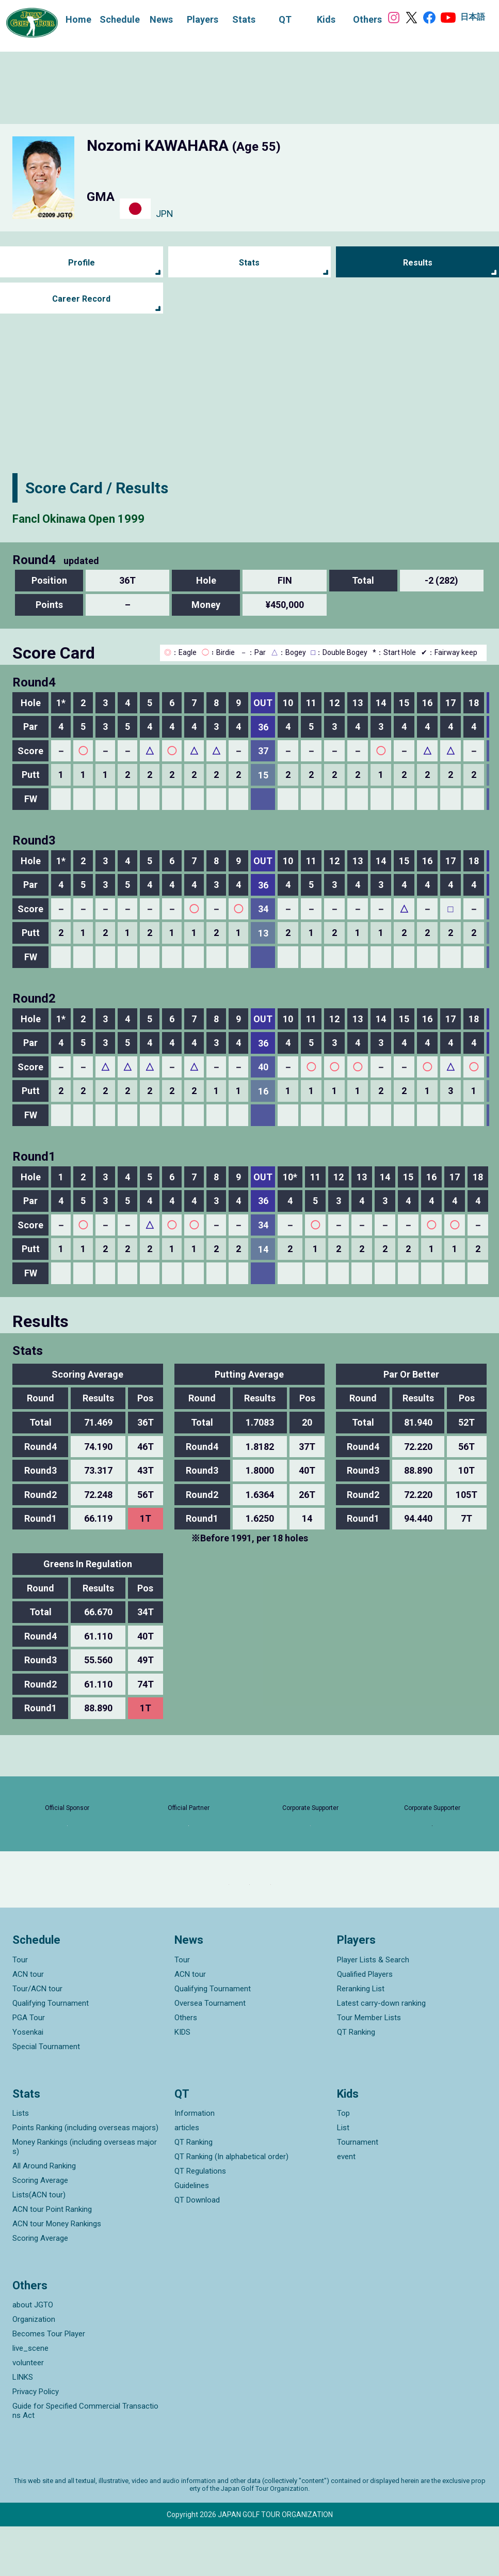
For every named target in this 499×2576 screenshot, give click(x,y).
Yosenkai (27, 2081)
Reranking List (360, 2037)
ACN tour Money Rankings (56, 2272)
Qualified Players (365, 2023)
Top (343, 2162)
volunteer (28, 2412)
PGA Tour (28, 2066)
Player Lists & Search (373, 2008)
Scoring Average (40, 2229)
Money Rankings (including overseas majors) (84, 2196)
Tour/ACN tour (37, 2037)
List (343, 2176)
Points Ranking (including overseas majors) (85, 2176)
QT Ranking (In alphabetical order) (231, 2205)
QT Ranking (356, 2081)
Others (185, 2066)
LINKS (22, 2426)
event (346, 2205)
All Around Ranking (44, 2215)
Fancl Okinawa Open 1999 (103, 517)
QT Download (197, 2249)
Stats (249, 262)
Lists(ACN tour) (39, 2244)
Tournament (357, 2191)
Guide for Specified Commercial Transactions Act (85, 2460)
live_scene (30, 2397)
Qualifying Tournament (50, 2052)
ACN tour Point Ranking (52, 2258)
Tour (20, 2008)
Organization (33, 2369)
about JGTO (32, 2354)
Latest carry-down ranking (381, 2052)
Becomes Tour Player (48, 2383)
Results (417, 262)
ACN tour (28, 2023)
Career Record (81, 298)
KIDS (182, 2081)
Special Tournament (46, 2095)
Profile (81, 262)
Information (194, 2162)
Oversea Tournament (210, 2052)
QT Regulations (200, 2220)
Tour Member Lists (369, 2066)
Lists (20, 2162)
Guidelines (191, 2234)
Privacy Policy (35, 2441)
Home (68, 18)
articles (186, 2176)
